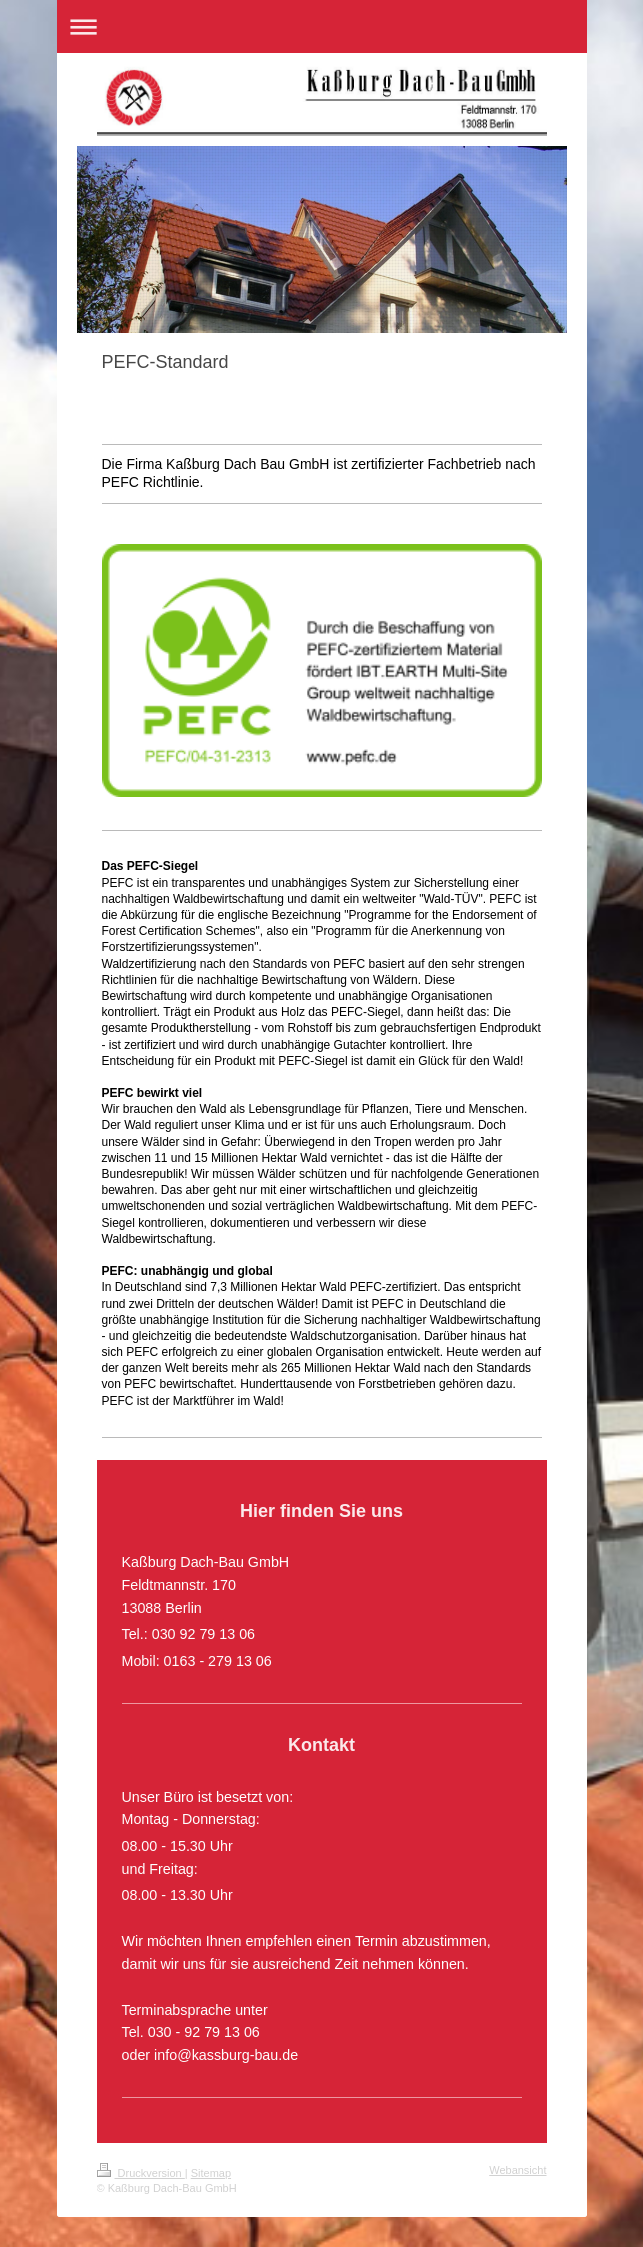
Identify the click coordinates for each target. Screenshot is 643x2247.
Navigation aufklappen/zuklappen (322, 26)
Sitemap (211, 2173)
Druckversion (141, 2173)
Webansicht (517, 2170)
